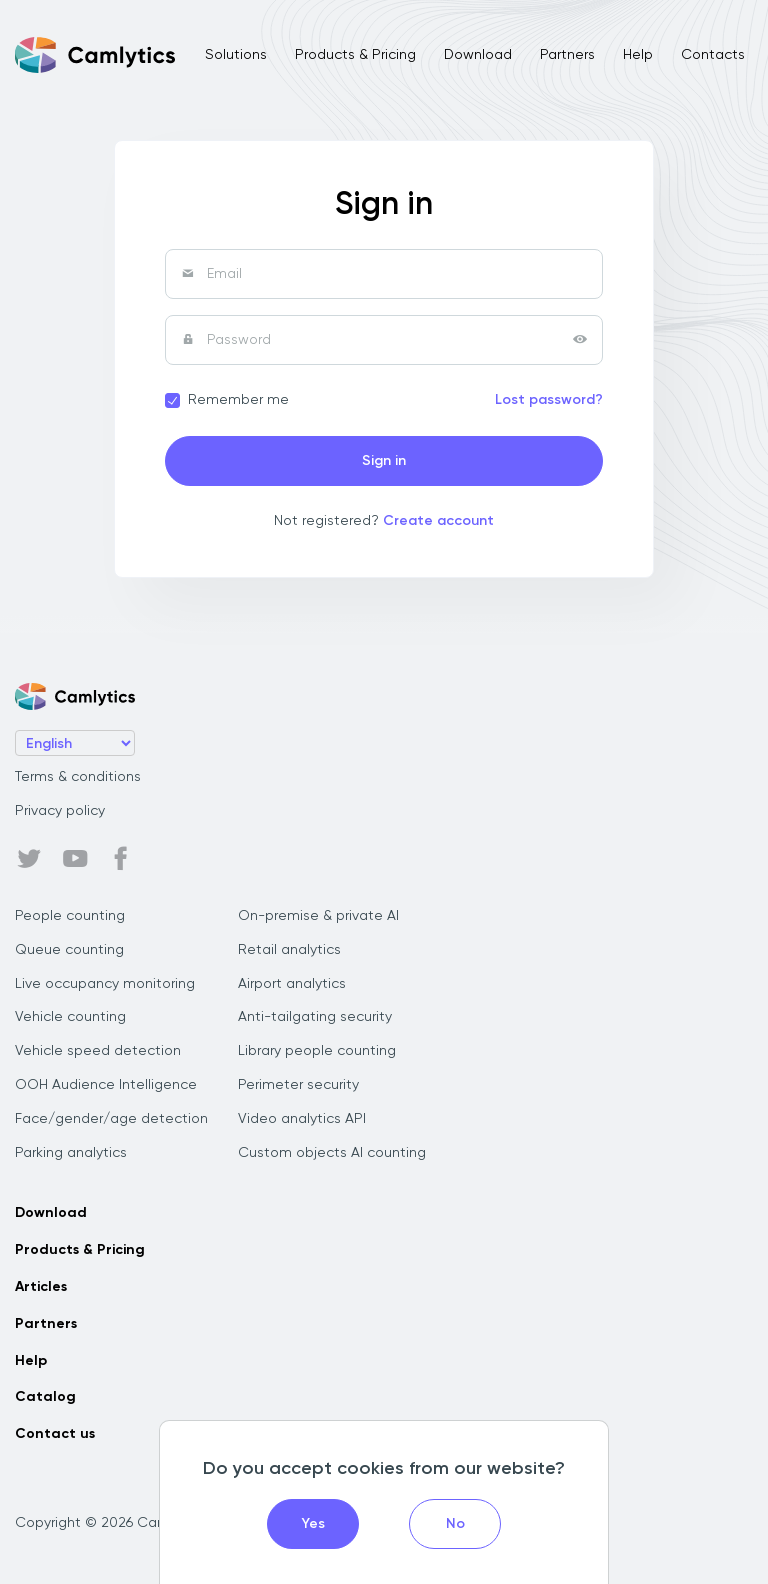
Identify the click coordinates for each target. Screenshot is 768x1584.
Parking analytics (71, 1153)
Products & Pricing (355, 55)
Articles (41, 1287)
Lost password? (549, 400)
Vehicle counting (70, 1017)
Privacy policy (60, 811)
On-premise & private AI (318, 916)
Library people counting (317, 1051)
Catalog (45, 1397)
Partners (567, 55)
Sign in (384, 461)
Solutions (236, 55)
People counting (70, 916)
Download (478, 55)
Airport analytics (292, 984)
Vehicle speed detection (98, 1051)
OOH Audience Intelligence (106, 1085)
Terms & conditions (78, 777)
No (455, 1524)
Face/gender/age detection (111, 1119)
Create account (438, 521)
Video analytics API (302, 1119)
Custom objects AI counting (332, 1153)
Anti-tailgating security (315, 1017)
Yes (313, 1524)
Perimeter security (298, 1085)
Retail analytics (289, 950)
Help (638, 55)
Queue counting (69, 950)
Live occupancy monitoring (105, 984)
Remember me (238, 400)
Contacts (713, 55)
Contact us (55, 1434)
